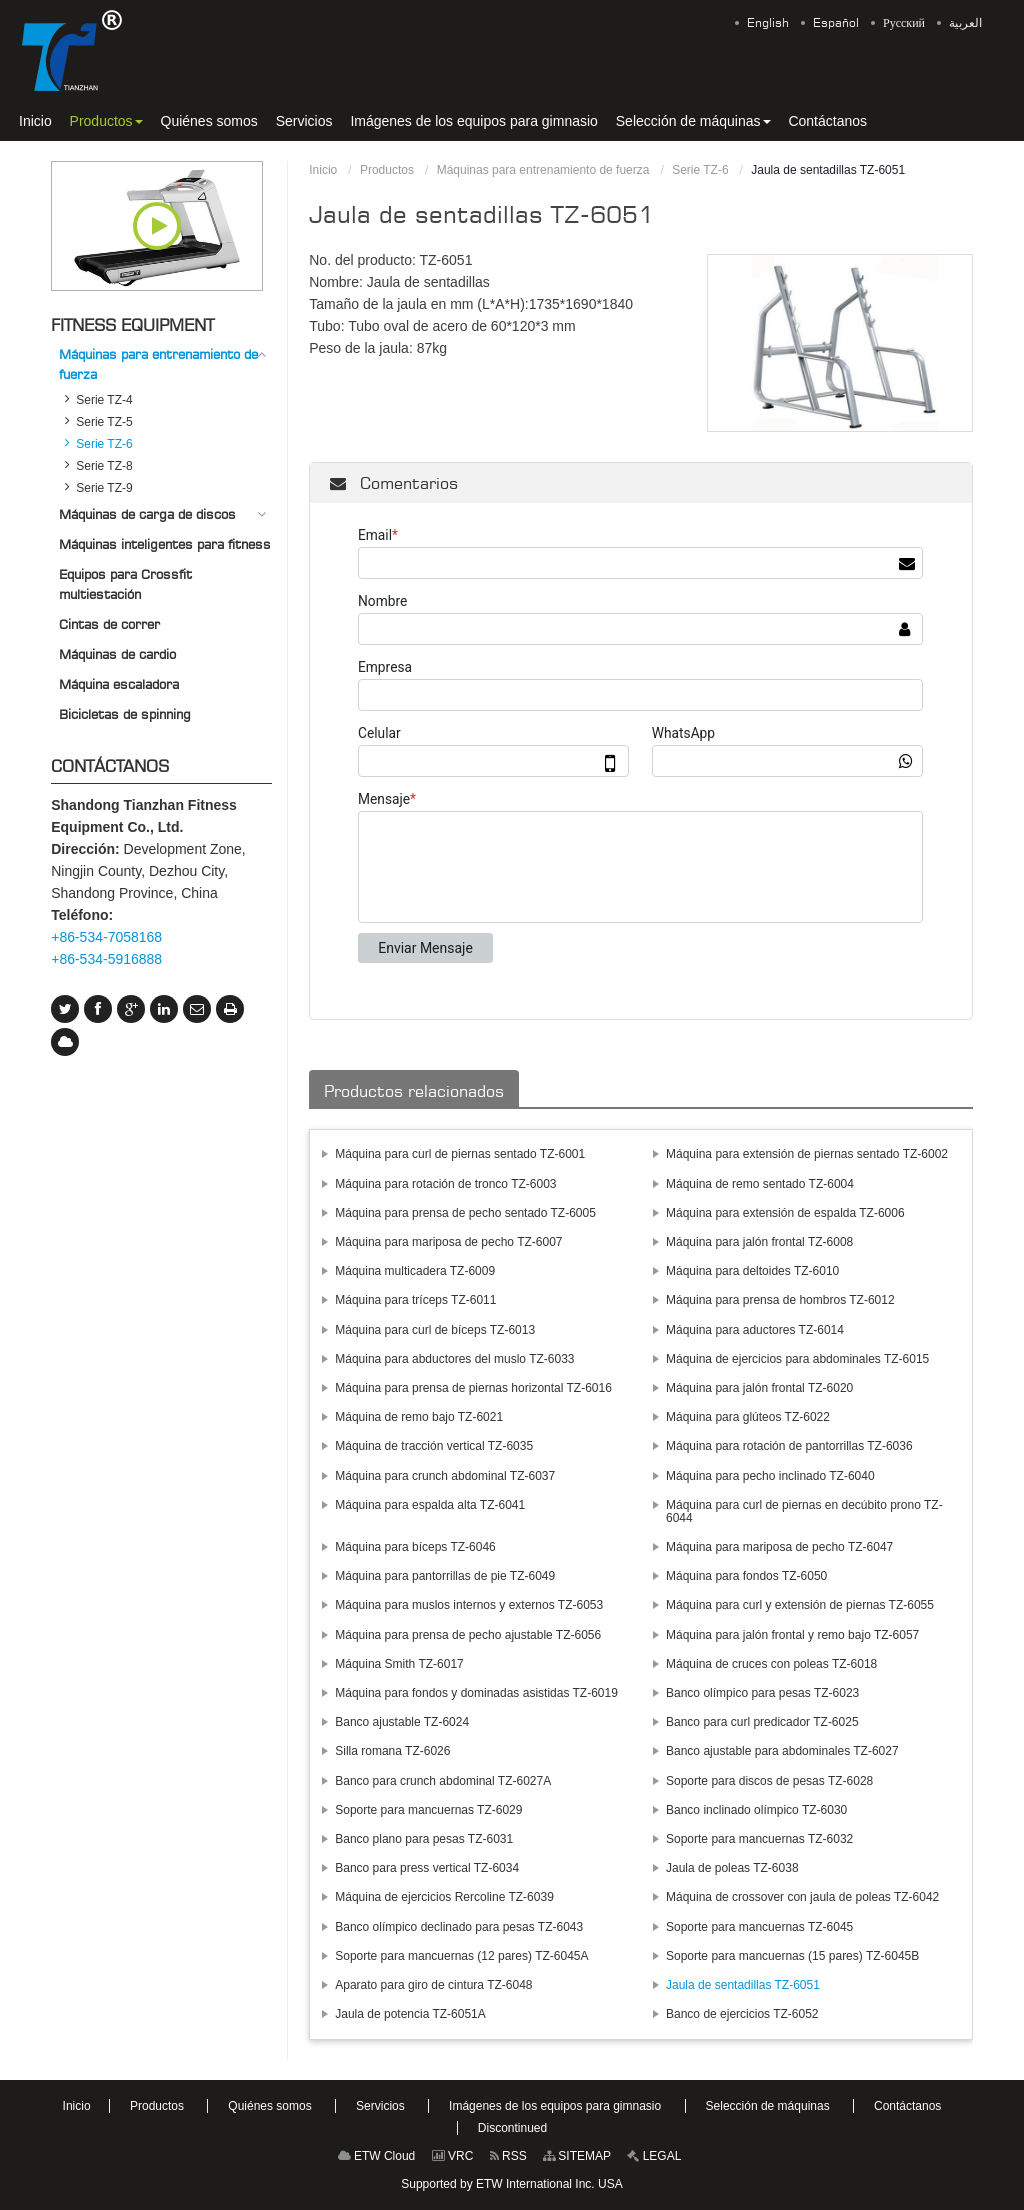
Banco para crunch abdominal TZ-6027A (443, 1781)
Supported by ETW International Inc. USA (511, 2184)
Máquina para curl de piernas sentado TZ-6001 (460, 1154)
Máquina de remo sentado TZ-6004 (760, 1184)
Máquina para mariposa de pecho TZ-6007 (448, 1242)
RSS (508, 2156)
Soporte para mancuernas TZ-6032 (759, 1839)
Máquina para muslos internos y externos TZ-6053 (469, 1605)
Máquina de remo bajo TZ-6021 (419, 1417)
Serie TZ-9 (104, 488)
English (768, 23)
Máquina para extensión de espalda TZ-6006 (785, 1213)
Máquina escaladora (119, 684)
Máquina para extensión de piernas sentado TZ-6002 (807, 1154)
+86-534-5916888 (106, 959)
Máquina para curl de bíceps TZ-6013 (435, 1330)
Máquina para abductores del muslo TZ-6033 (454, 1359)
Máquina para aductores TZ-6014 (755, 1330)
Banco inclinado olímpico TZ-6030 (756, 1810)
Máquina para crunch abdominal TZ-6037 (445, 1476)
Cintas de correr (109, 624)
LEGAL (654, 2156)
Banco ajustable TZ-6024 (402, 1722)
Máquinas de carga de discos (147, 514)
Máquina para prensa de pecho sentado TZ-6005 (465, 1213)
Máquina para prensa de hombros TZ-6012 (780, 1300)
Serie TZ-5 (104, 422)
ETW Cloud (377, 2156)
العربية (965, 23)
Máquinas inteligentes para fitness (165, 544)
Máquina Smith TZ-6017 (399, 1664)
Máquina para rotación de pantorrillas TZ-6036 (789, 1446)
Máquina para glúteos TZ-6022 (748, 1417)
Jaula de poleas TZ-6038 (732, 1868)
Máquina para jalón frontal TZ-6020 (759, 1388)
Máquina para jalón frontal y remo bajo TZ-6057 (792, 1635)
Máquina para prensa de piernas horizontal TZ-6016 (473, 1388)
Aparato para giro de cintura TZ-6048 (433, 1985)
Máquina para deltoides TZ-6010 (752, 1271)
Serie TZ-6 (700, 170)
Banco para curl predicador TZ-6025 (762, 1722)
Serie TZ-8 (104, 466)
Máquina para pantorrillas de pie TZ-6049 (445, 1576)
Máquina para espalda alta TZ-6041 (430, 1505)
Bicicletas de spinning (125, 714)
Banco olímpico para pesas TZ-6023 (762, 1693)
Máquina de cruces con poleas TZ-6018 (771, 1664)
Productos (387, 170)
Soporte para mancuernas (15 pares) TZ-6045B (792, 1956)
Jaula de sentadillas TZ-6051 (743, 1985)
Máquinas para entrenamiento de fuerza (543, 170)
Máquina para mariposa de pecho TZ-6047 (779, 1547)
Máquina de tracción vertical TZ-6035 (434, 1446)
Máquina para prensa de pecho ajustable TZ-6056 (468, 1635)
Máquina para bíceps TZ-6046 (415, 1547)
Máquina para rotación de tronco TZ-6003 (445, 1184)
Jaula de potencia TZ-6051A (410, 2014)
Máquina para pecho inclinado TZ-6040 (770, 1476)
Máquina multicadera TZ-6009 (415, 1271)
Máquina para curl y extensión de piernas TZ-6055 (800, 1605)
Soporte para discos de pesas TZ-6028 (769, 1781)
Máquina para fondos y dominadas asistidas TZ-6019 (476, 1693)
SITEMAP (577, 2156)
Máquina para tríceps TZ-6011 (415, 1300)
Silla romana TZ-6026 (392, 1751)
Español (836, 23)
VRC (453, 2156)
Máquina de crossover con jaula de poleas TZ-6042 (802, 1897)
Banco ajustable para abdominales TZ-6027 (782, 1751)
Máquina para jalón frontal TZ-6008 (759, 1242)
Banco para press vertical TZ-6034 (427, 1868)
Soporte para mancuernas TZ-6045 (759, 1927)
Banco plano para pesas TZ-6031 (424, 1839)
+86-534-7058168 (106, 937)
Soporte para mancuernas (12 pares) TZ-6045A (461, 1956)
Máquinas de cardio (117, 654)
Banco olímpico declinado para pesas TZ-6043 (459, 1927)
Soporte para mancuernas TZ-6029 (428, 1810)
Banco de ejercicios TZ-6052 (742, 2014)
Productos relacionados (414, 1091)
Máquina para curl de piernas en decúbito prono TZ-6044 (804, 1511)
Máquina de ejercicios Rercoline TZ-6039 (444, 1897)
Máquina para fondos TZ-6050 (746, 1576)
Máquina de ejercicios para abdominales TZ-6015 (797, 1359)
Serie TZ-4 (104, 400)
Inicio (323, 170)
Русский (904, 23)
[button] (106, 121)
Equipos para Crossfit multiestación (125, 584)
